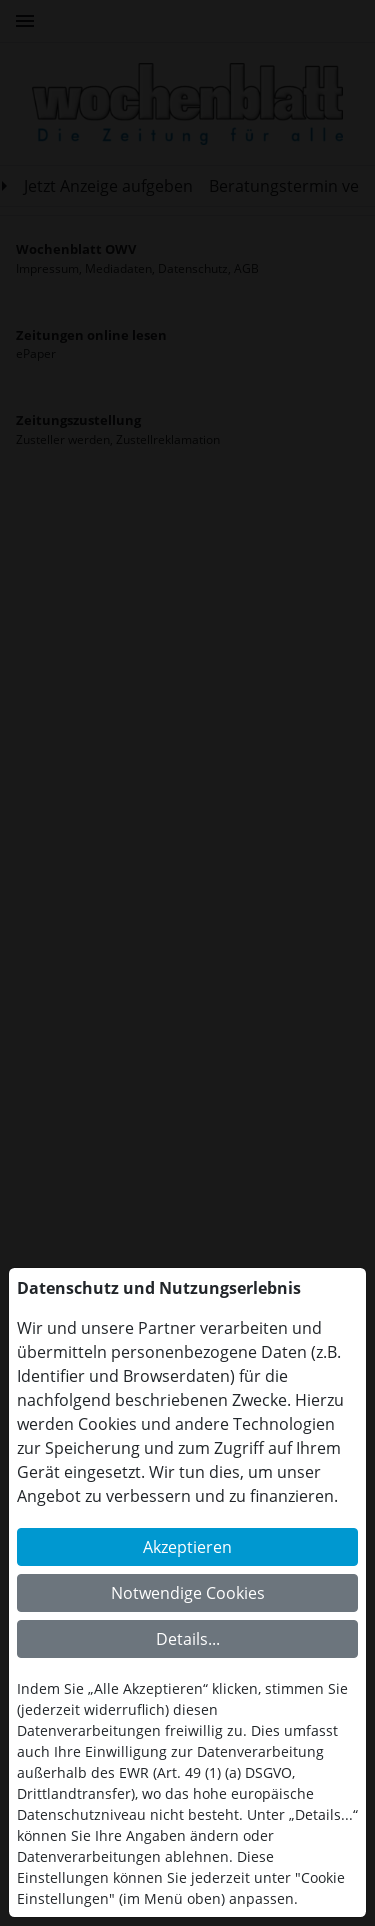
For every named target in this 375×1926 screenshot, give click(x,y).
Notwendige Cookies (188, 1593)
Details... (188, 1639)
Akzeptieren (187, 1547)
